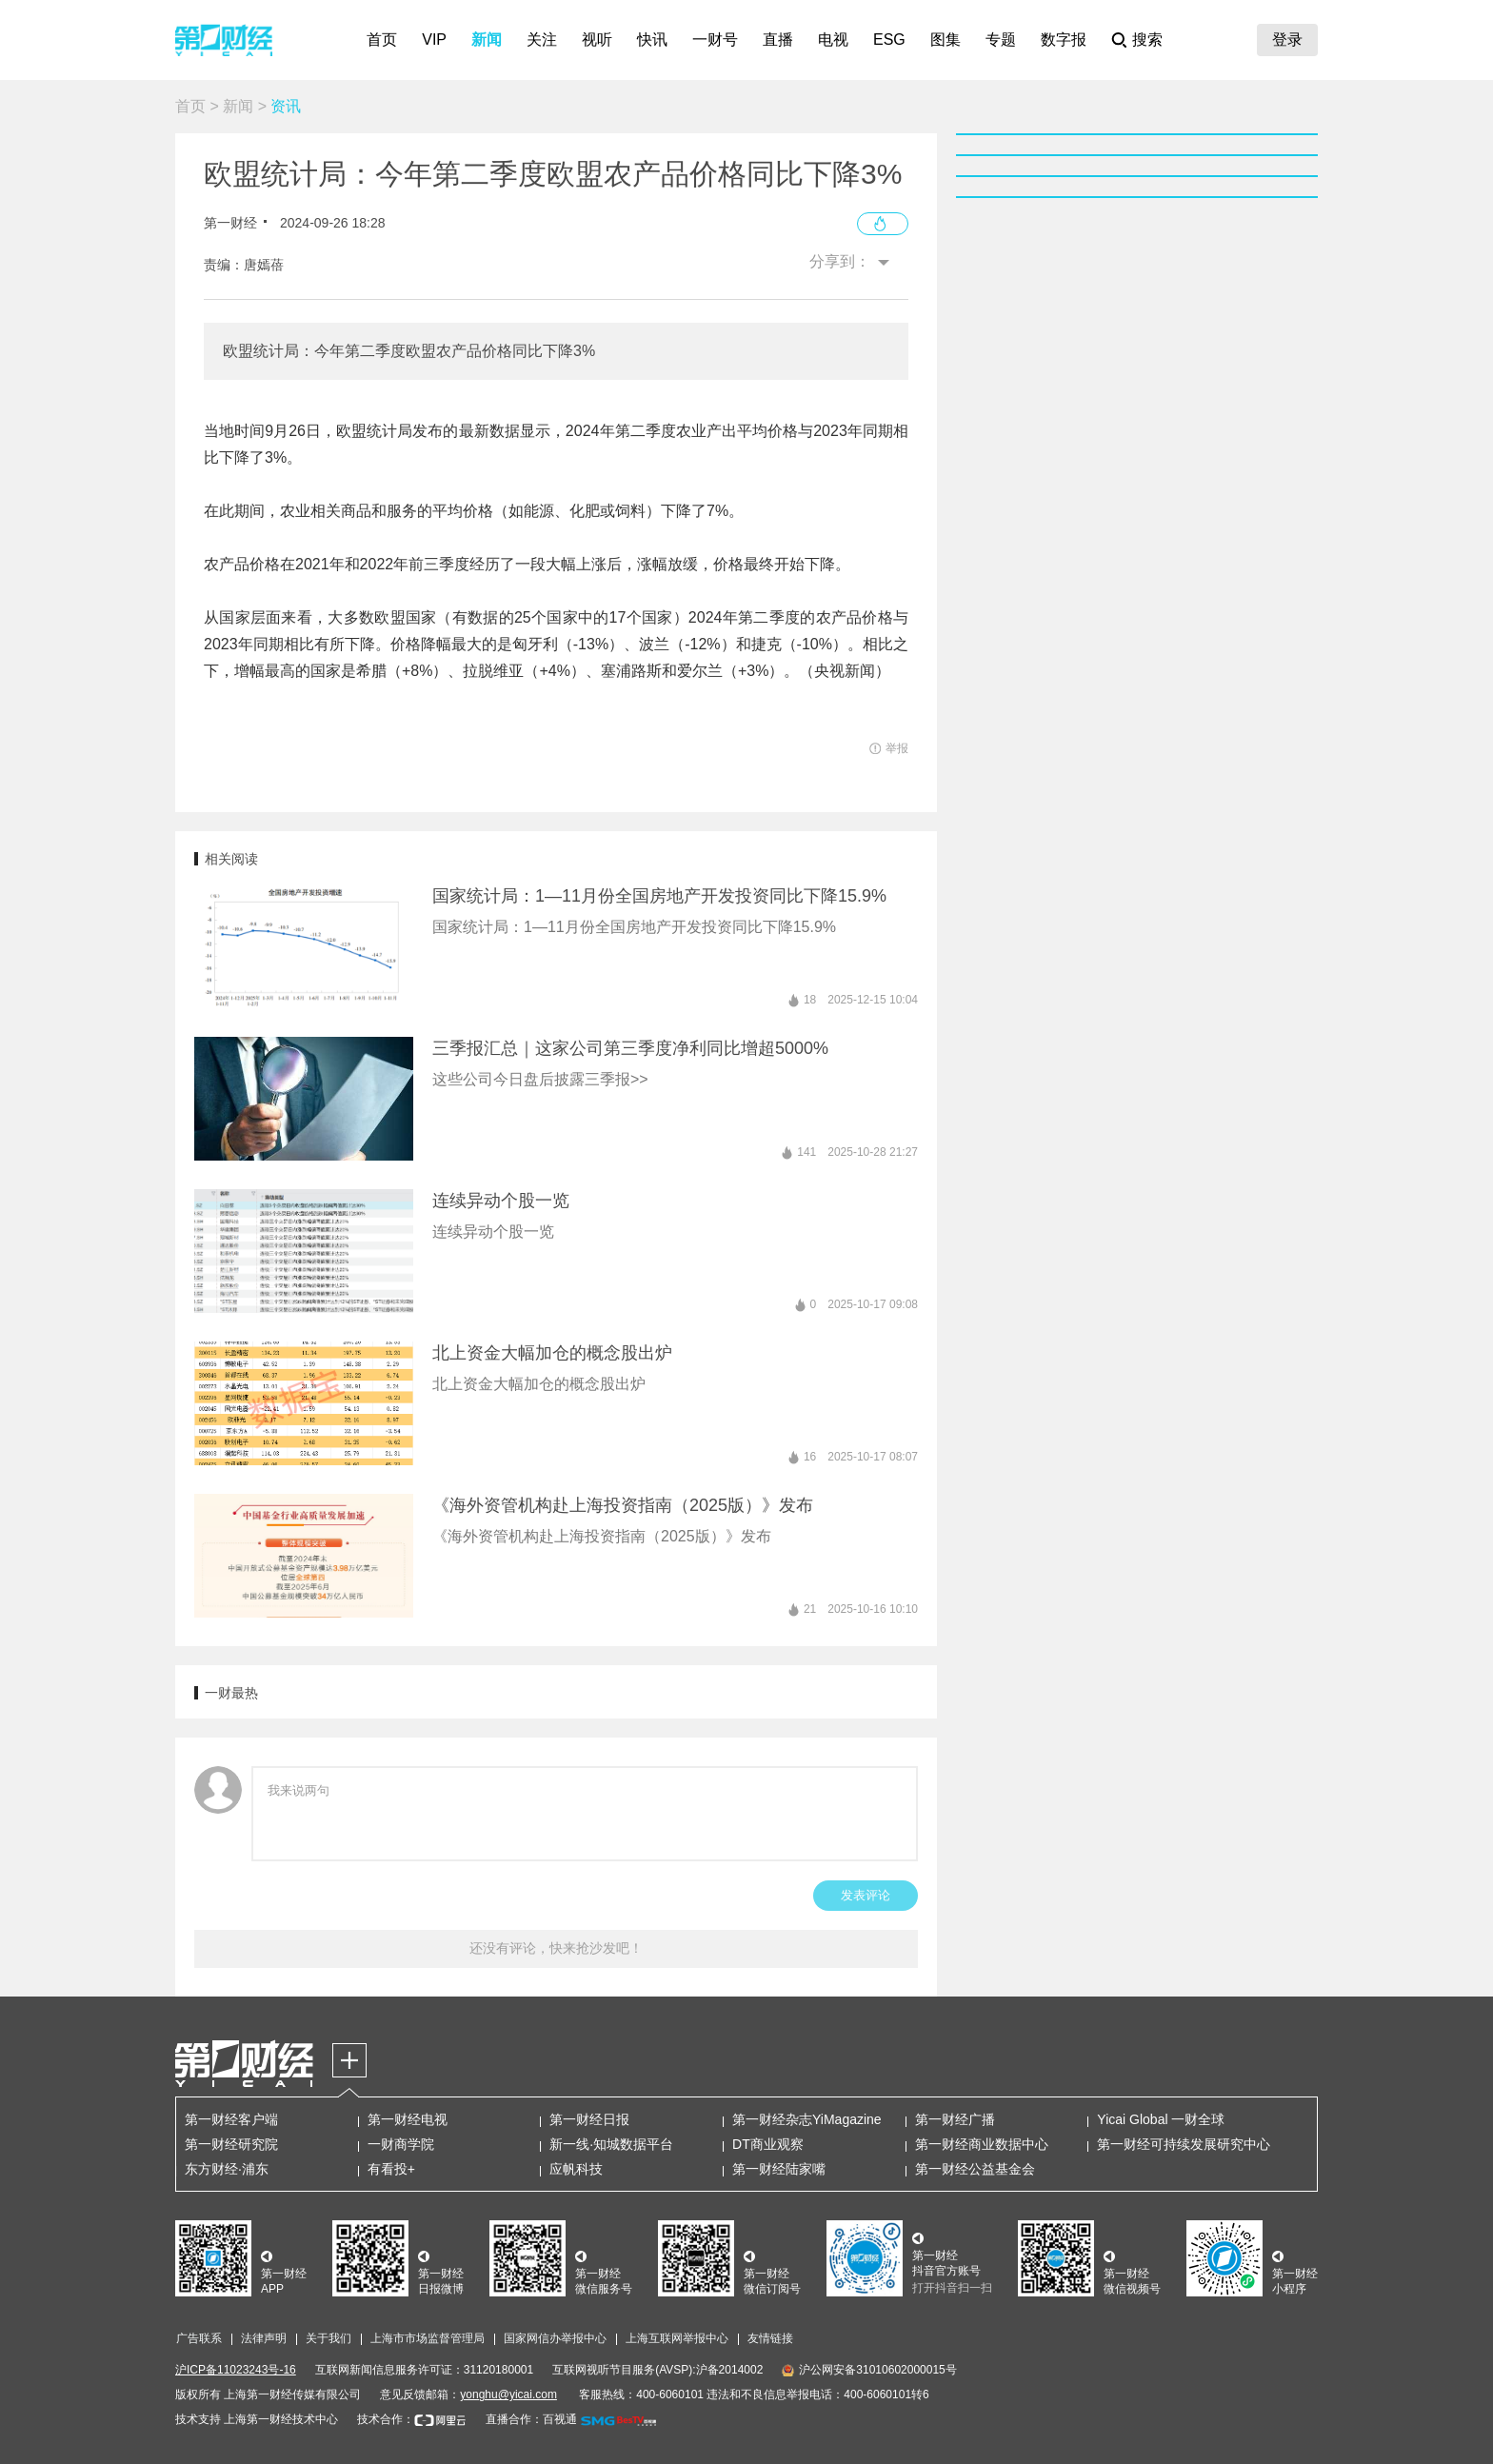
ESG (889, 39)
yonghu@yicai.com (508, 2394)
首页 (382, 39)
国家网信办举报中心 (555, 2338)
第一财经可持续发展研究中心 (1183, 2144)
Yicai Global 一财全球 (1160, 2119)
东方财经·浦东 (227, 2168)
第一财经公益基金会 (975, 2168)
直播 (778, 39)
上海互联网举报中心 (677, 2338)
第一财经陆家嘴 (779, 2168)
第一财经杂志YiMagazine (807, 2119)
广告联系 (199, 2338)
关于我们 (328, 2338)
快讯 (652, 39)
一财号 (715, 39)
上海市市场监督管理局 (427, 2338)
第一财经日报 (589, 2119)
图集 (945, 39)
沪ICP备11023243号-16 (235, 2369)
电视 (833, 39)
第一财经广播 (955, 2119)
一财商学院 (401, 2144)
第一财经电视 (408, 2119)
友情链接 (770, 2338)
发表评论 (865, 1895)
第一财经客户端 (231, 2119)
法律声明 (264, 2338)
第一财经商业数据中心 (981, 2144)
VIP (434, 39)
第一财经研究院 (231, 2144)
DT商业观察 (768, 2144)
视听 (597, 39)
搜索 (1147, 39)
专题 (1000, 39)
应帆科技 (576, 2168)
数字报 (1063, 39)
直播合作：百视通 (531, 2419)
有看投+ (391, 2168)
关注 (542, 39)
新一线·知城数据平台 (611, 2144)
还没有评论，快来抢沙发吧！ (556, 1948)
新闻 (486, 39)
